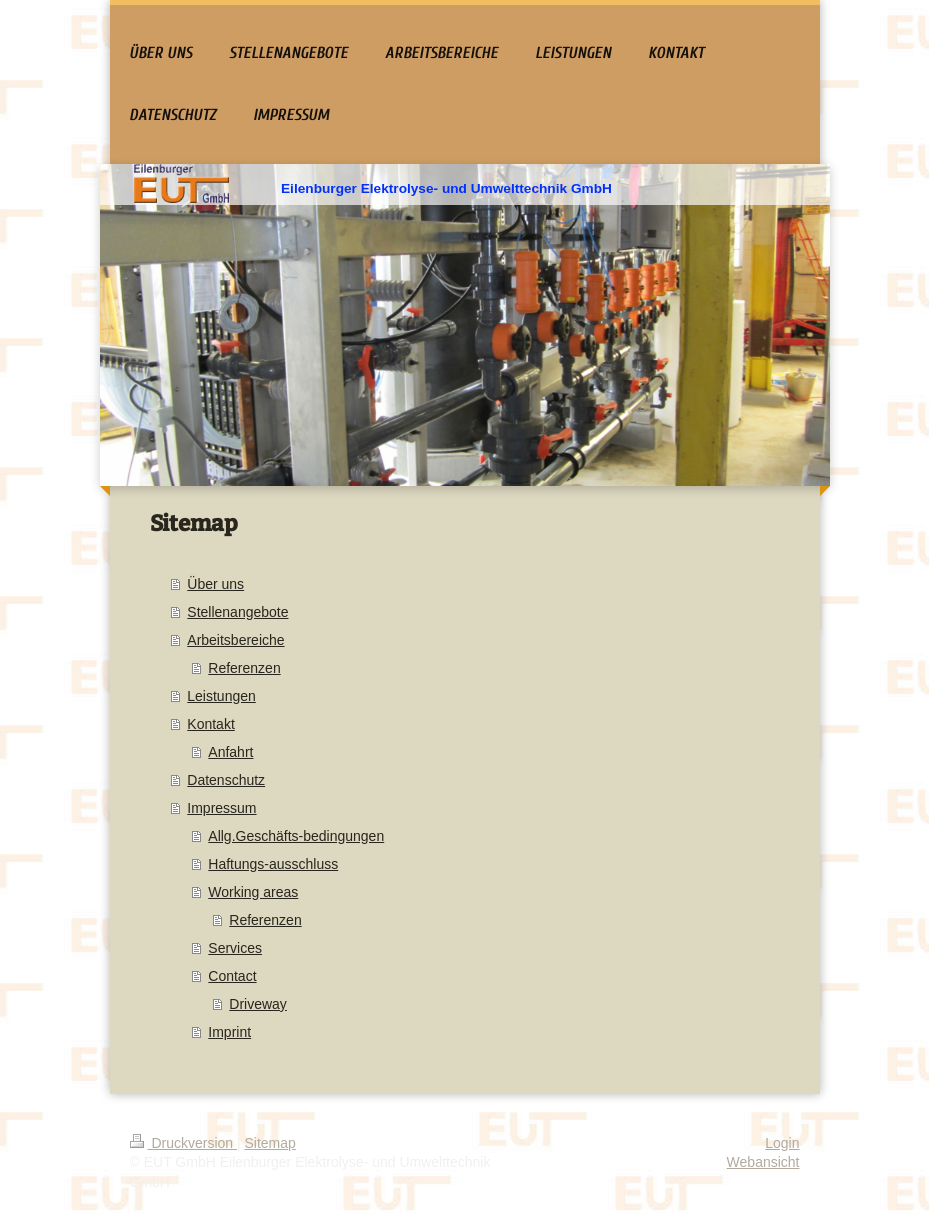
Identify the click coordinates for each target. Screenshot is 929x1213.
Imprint (229, 1032)
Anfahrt (230, 752)
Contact (232, 976)
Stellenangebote (237, 612)
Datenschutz (226, 780)
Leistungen (221, 696)
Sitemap (270, 1143)
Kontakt (210, 724)
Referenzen (244, 668)
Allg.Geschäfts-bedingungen (296, 836)
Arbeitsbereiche (235, 640)
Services (235, 948)
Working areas (253, 892)
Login (782, 1143)
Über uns (215, 584)
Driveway (258, 1004)
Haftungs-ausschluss (273, 864)
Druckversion (183, 1143)
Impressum (221, 808)
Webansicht (763, 1162)
